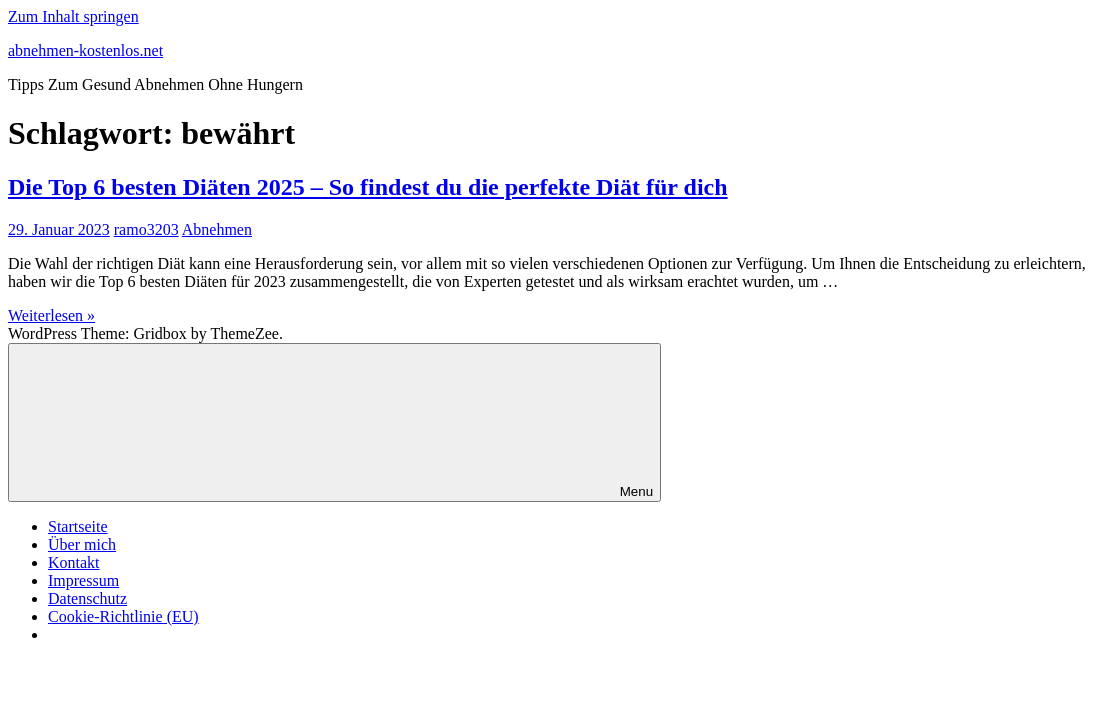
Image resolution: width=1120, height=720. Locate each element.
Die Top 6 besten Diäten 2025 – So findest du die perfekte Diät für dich (368, 187)
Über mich (82, 544)
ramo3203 (146, 229)
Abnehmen (217, 229)
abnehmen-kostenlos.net (85, 50)
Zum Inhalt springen (73, 16)
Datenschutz (87, 598)
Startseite (78, 526)
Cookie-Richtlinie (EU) (123, 616)
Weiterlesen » (51, 315)
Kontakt (74, 562)
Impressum (83, 580)
